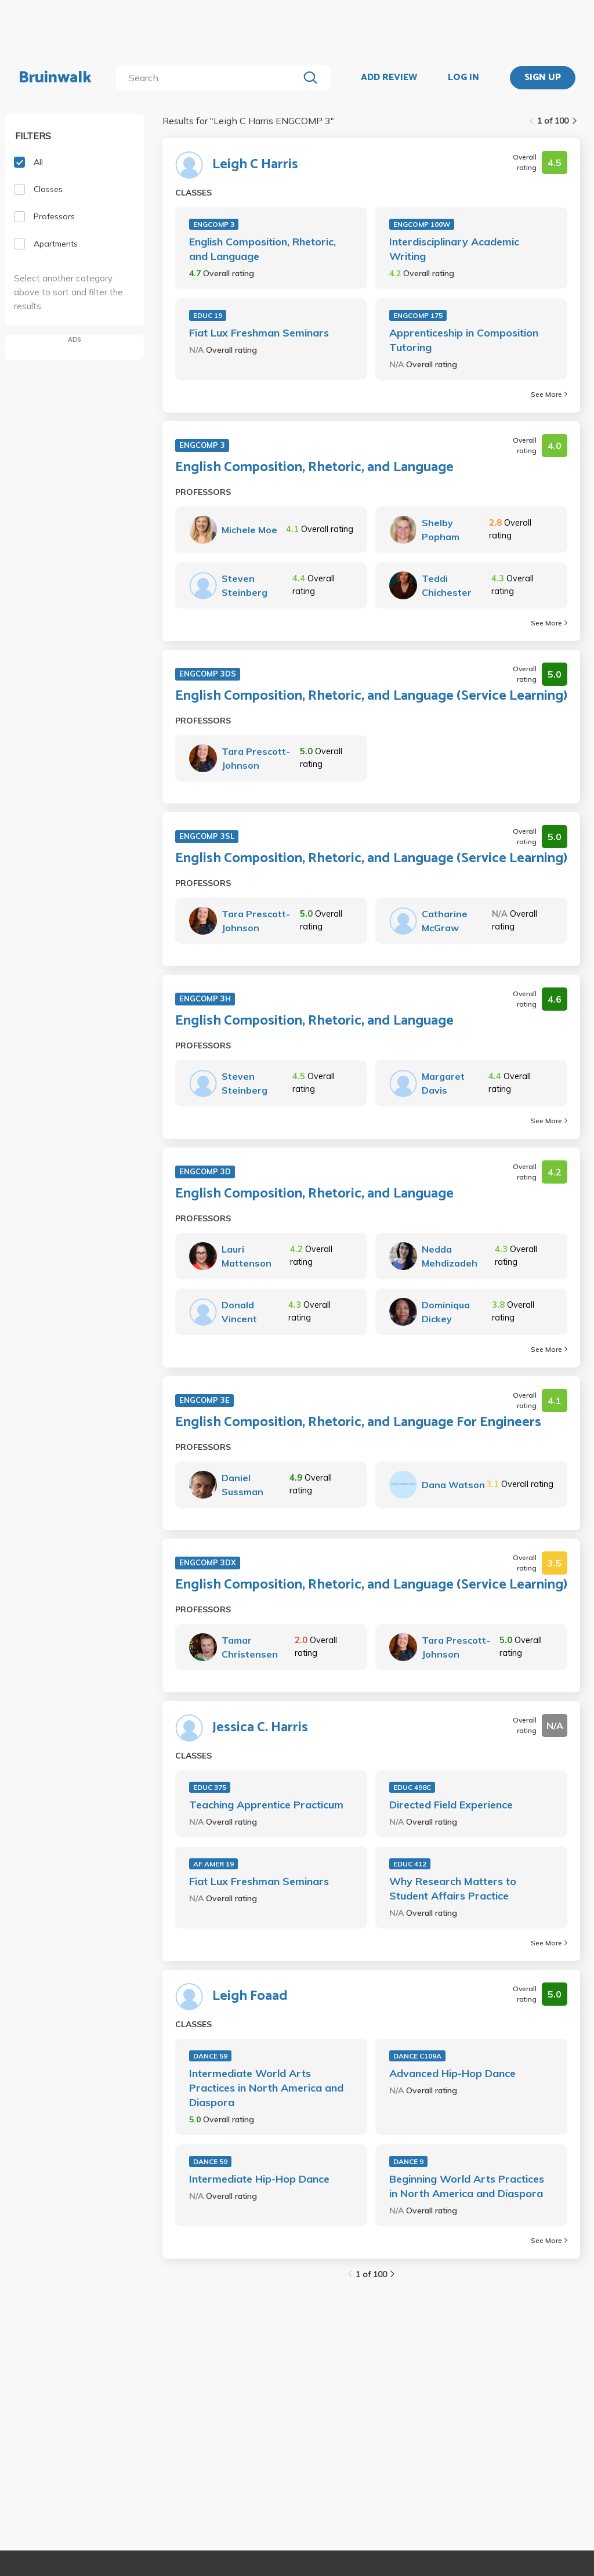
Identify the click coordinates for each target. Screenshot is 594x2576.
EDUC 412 (409, 1863)
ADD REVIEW (389, 77)
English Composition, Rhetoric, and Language (262, 249)
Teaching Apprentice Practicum (266, 1804)
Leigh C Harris (255, 164)
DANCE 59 (210, 2056)
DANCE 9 (408, 2161)
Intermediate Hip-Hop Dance (259, 2179)
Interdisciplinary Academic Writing (454, 249)
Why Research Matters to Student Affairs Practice (452, 1888)
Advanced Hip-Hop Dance (452, 2073)
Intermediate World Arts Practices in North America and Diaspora (266, 2088)
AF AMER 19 (213, 1863)
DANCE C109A (417, 2056)
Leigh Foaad (250, 1996)
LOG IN (463, 77)
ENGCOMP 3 (213, 224)
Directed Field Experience (451, 1804)
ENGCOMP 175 (418, 315)
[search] (210, 78)
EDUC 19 (207, 315)
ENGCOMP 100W (421, 224)
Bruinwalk (55, 78)
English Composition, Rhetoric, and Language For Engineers (358, 1422)
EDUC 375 (209, 1787)
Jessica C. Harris (260, 1727)
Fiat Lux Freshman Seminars (259, 332)
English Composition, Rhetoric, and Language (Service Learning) (371, 696)
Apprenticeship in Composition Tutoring (463, 340)
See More (549, 394)
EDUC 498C (412, 1787)
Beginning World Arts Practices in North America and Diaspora (466, 2186)
